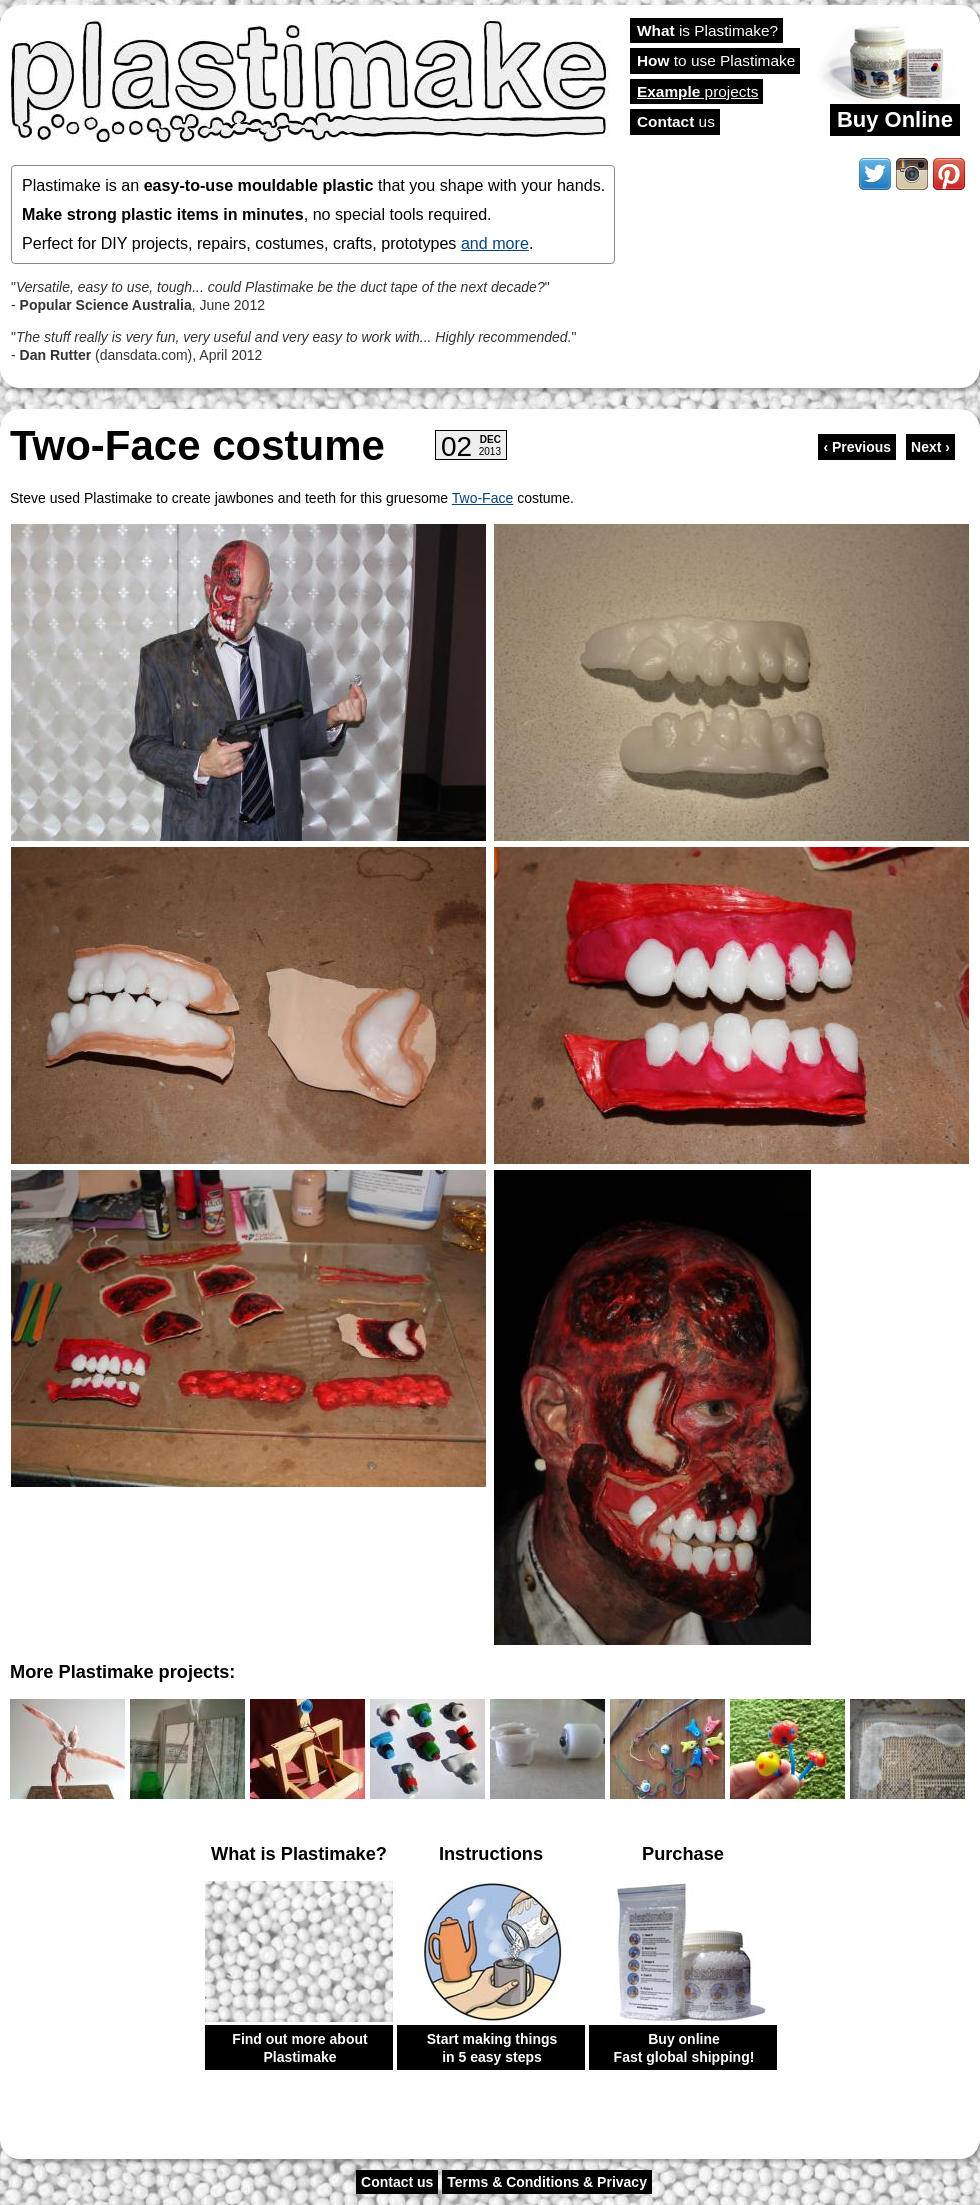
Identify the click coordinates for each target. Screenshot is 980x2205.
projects (697, 91)
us (676, 121)
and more (495, 243)
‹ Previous (857, 447)
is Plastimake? (707, 30)
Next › (930, 447)
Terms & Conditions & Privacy (547, 2182)
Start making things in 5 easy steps (492, 2048)
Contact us (397, 2182)
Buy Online (895, 119)
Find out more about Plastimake (299, 2048)
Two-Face (482, 498)
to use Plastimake (716, 60)
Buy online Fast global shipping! (684, 2048)
